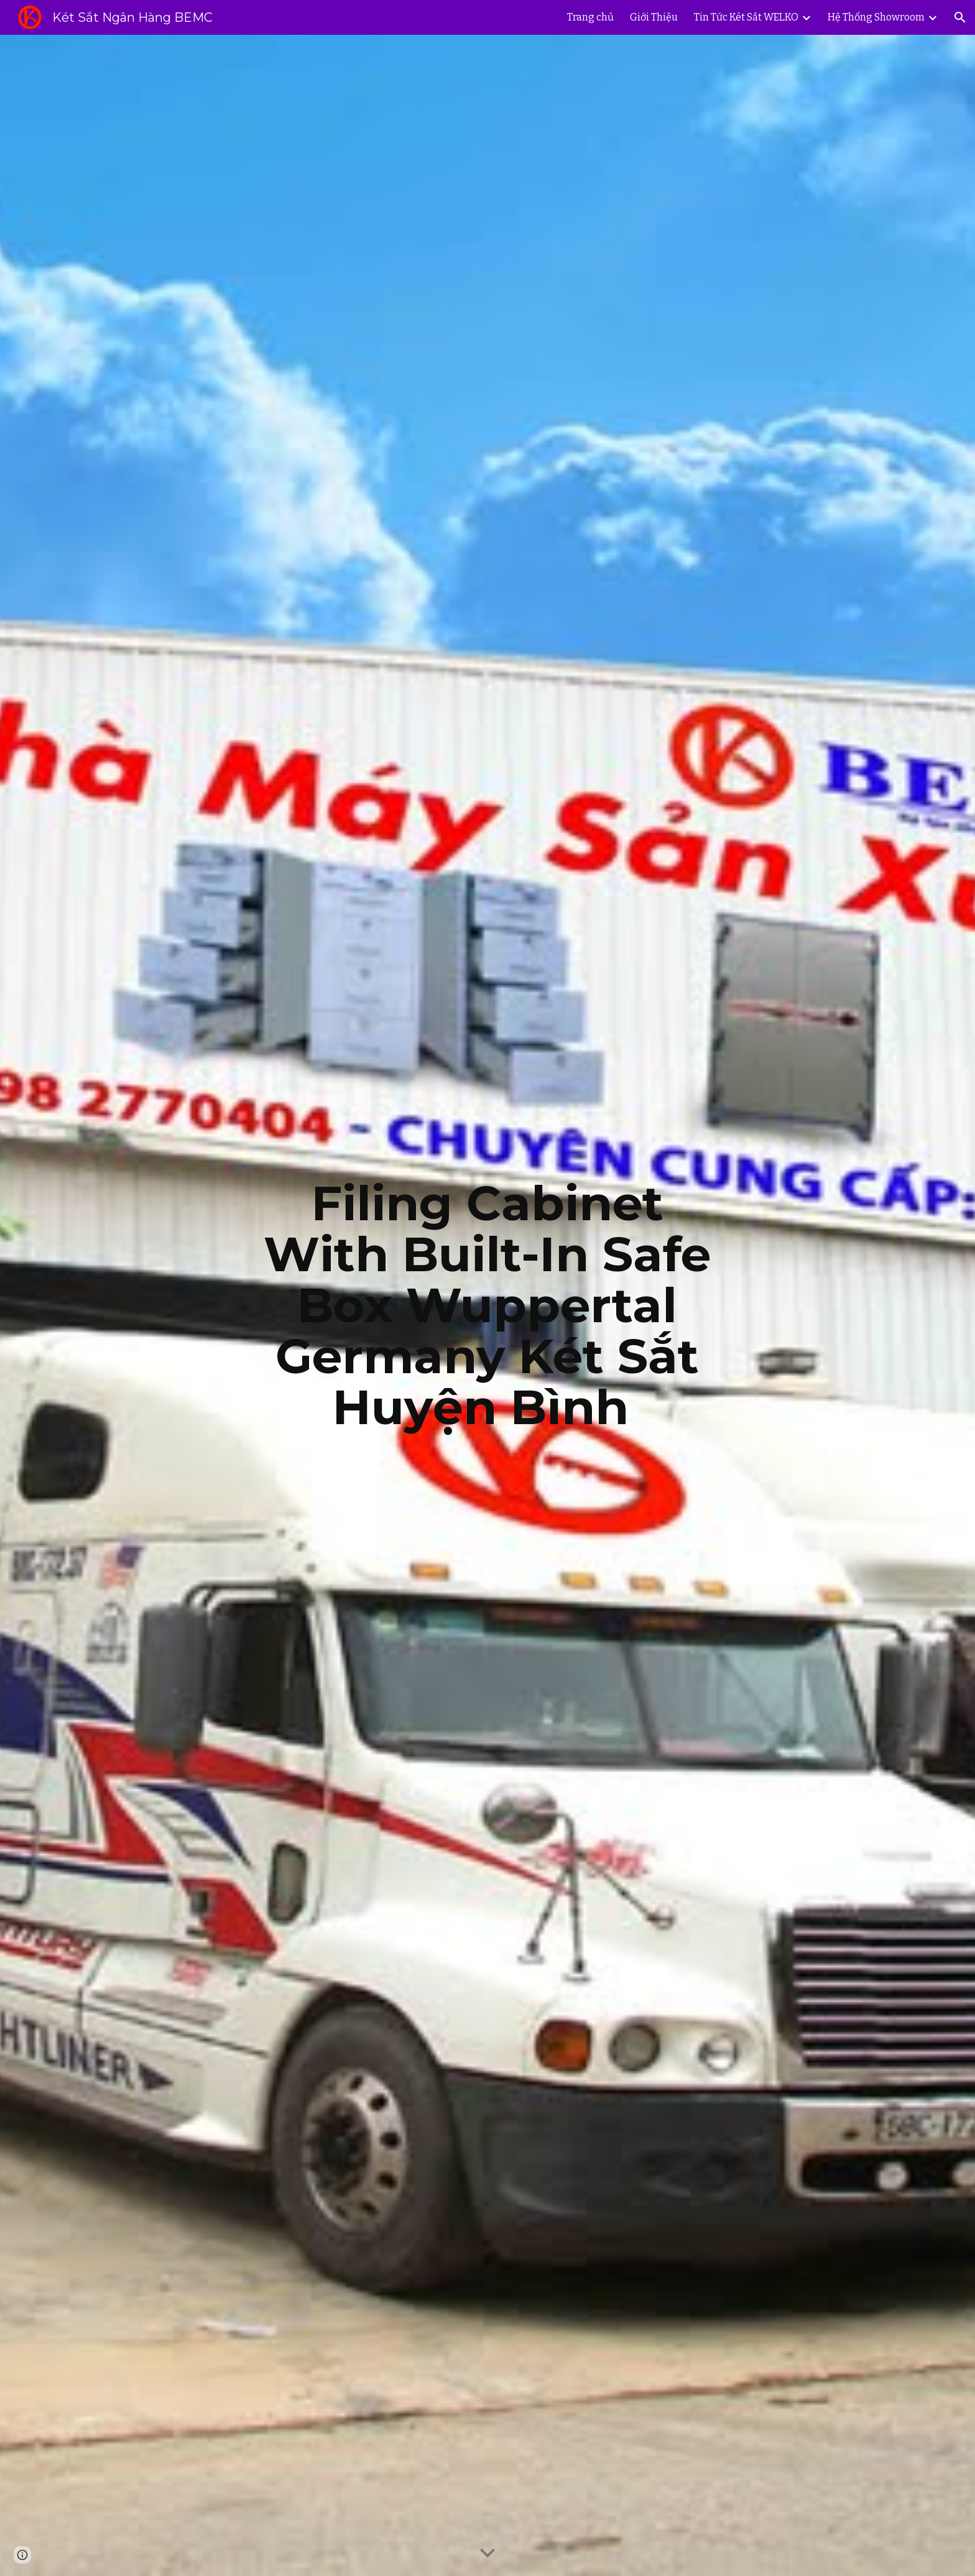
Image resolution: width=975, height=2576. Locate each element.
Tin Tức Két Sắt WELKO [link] (746, 17)
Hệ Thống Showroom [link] (876, 17)
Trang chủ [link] (590, 17)
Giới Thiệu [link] (654, 17)
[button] (960, 17)
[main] (487, 1305)
